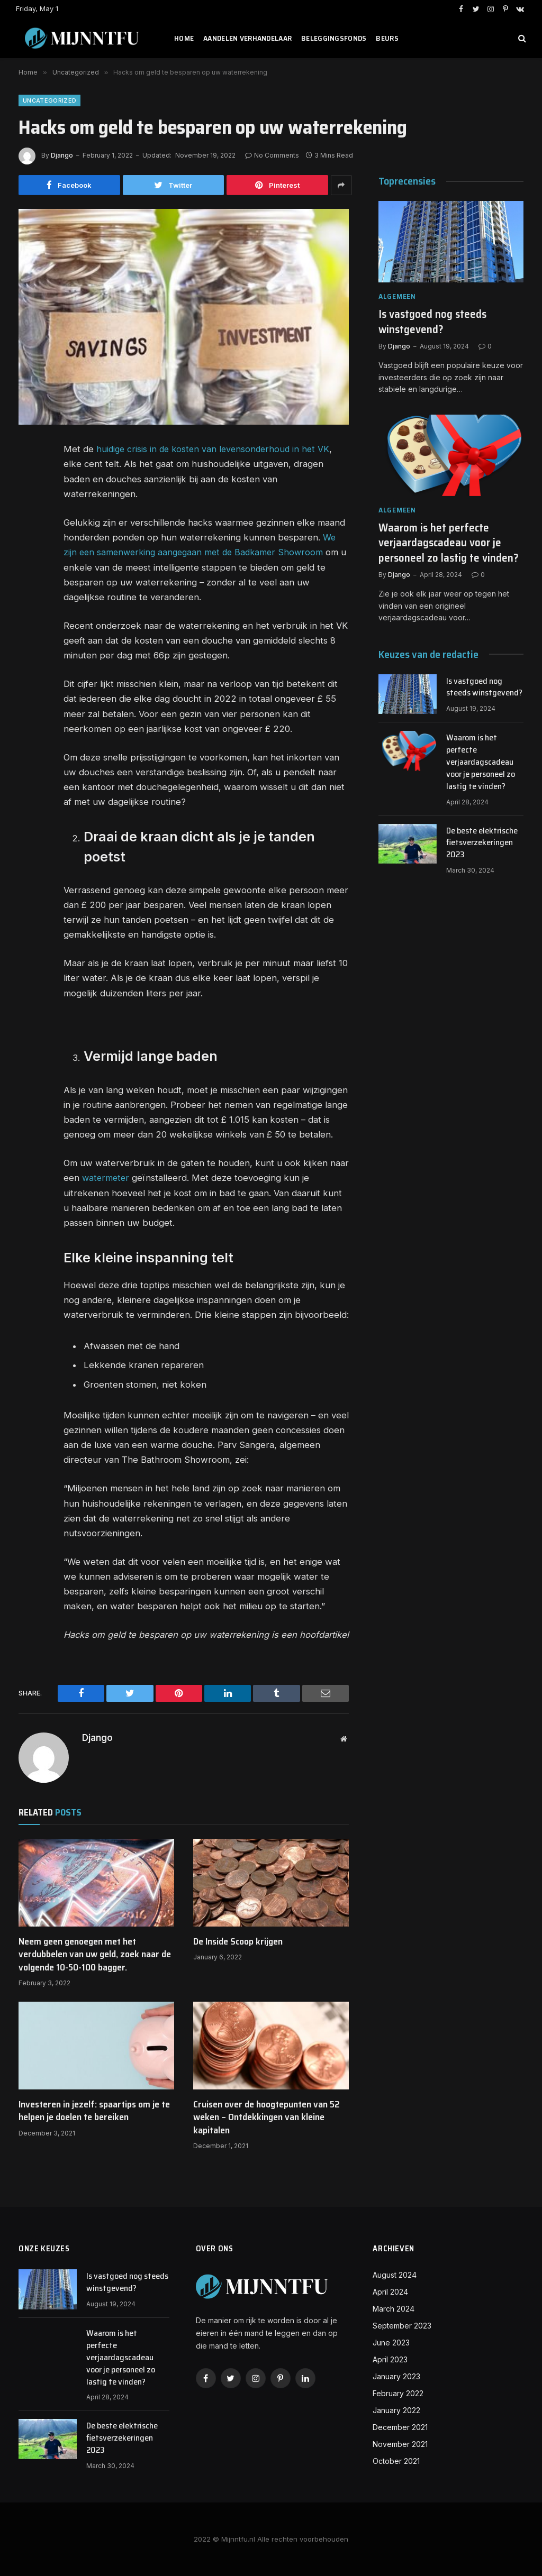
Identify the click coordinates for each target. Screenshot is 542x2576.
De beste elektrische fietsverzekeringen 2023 (482, 843)
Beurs (387, 38)
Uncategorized (49, 100)
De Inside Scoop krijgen (238, 1941)
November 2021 (400, 2444)
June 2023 (391, 2342)
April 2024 (390, 2291)
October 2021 (396, 2460)
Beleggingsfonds (333, 38)
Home (184, 38)
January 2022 (396, 2410)
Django (62, 155)
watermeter (106, 1177)
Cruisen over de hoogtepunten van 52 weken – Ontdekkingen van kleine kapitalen (266, 2116)
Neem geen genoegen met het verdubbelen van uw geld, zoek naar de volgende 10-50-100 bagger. (95, 1954)
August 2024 (395, 2274)
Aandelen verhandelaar (247, 38)
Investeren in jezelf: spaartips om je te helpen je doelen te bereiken (94, 2110)
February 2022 (398, 2393)
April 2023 (390, 2359)
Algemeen (397, 296)
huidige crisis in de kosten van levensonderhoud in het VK (216, 449)
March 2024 (393, 2308)
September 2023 (402, 2325)
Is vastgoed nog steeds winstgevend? (432, 322)
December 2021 (400, 2427)
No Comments (272, 155)
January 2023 (396, 2376)
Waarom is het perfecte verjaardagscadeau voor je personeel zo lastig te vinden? (448, 543)
